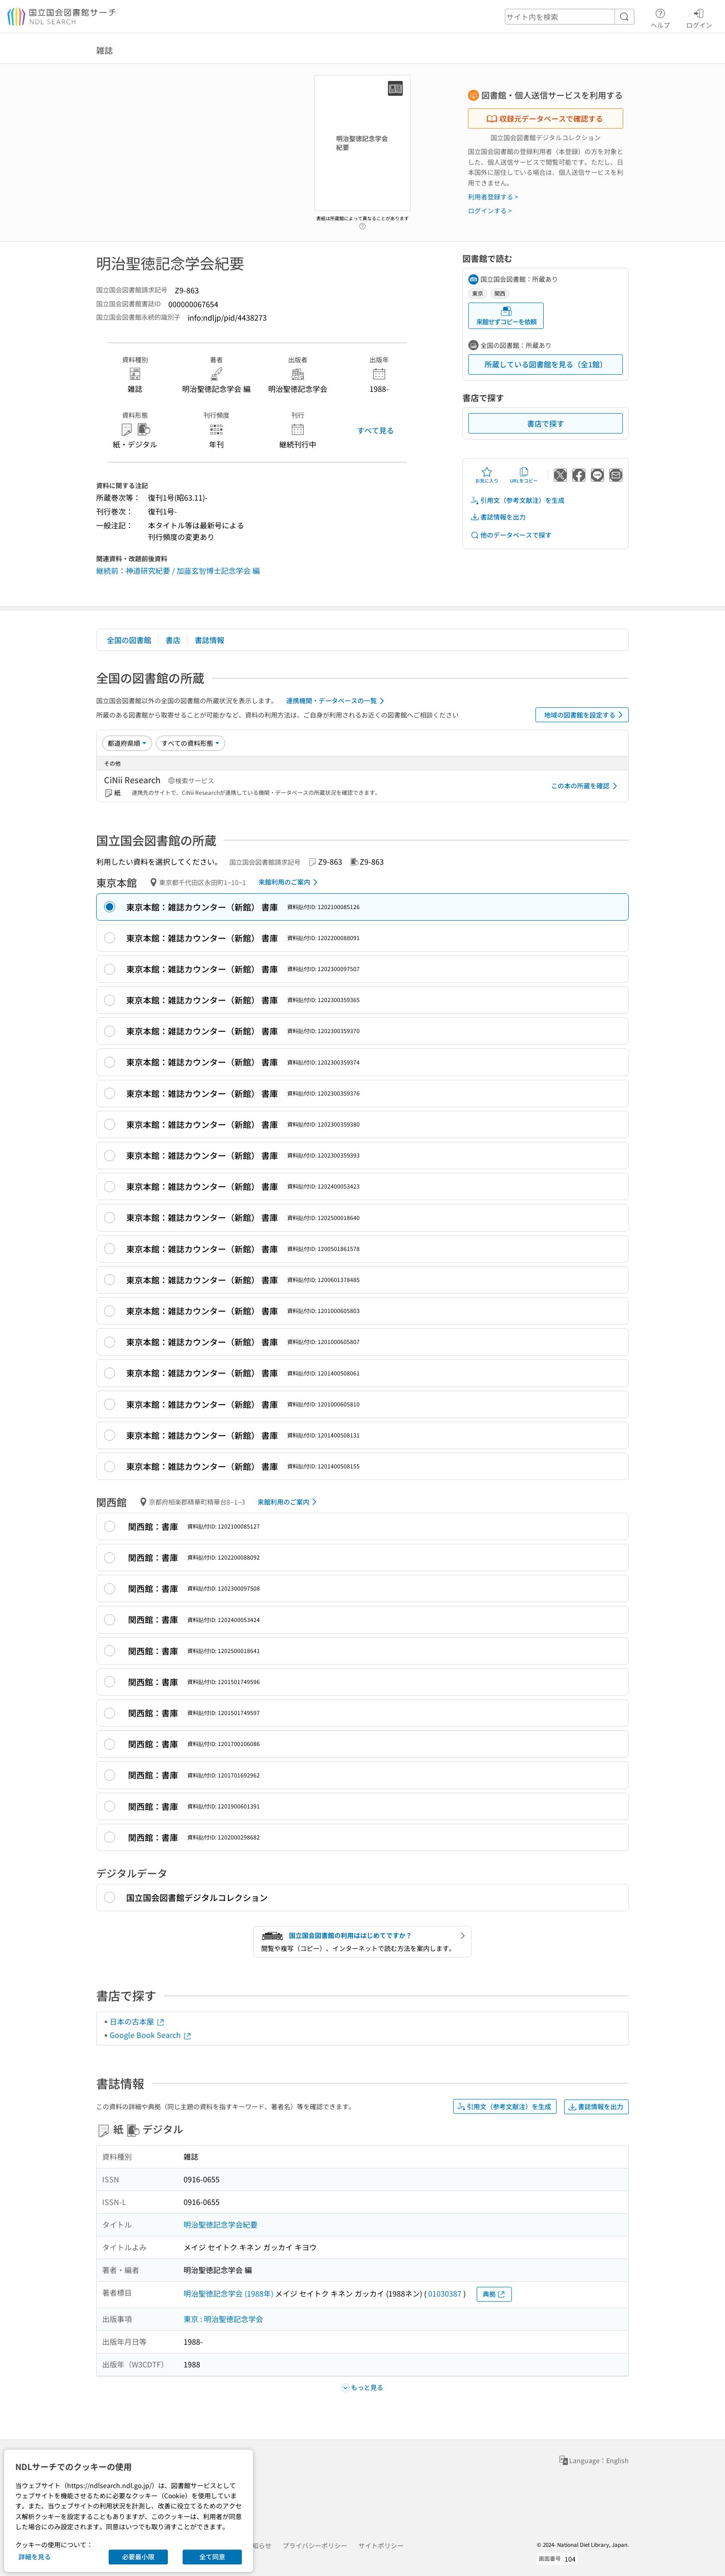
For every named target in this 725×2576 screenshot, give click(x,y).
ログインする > (490, 210)
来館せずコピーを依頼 (506, 315)
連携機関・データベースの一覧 (336, 700)
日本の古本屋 (137, 2021)
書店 (173, 639)
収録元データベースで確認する (544, 118)
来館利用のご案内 (289, 882)
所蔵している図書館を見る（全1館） (546, 364)
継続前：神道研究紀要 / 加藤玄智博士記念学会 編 (178, 570)
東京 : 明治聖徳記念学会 (223, 2318)
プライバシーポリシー (315, 2545)
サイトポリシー (381, 2545)
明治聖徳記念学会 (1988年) (228, 2293)
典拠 (494, 2294)
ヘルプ (660, 17)
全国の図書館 (129, 639)
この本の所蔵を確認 (586, 786)
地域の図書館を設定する (585, 714)
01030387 (444, 2293)
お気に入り (486, 475)
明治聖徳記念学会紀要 (221, 2224)
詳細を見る (34, 2556)
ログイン (699, 17)
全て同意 (212, 2556)
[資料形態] (190, 743)
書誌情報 (209, 639)
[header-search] (569, 17)
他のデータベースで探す (511, 535)
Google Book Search (151, 2034)
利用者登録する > (493, 196)
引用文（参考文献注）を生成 (517, 500)
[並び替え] (127, 743)
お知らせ (258, 2545)
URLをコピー (524, 475)
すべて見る (375, 430)
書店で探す (545, 423)
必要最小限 (138, 2556)
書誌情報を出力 (498, 517)
